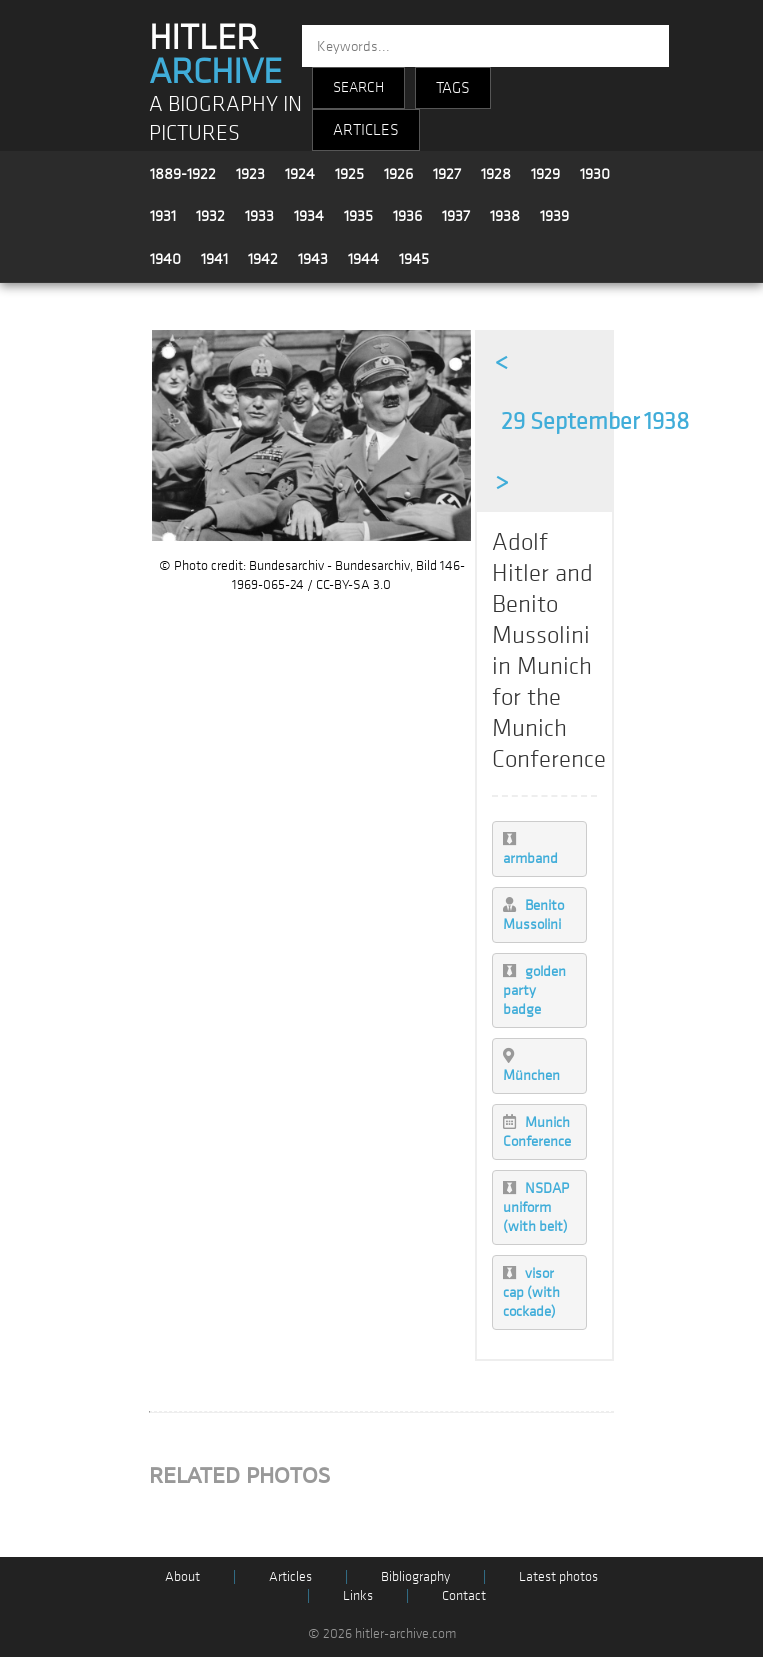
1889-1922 (183, 174)
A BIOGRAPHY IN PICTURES (225, 119)
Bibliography (415, 1576)
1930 (595, 174)
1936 (407, 216)
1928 (496, 174)
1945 (414, 259)
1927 (447, 174)
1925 (349, 174)
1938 (505, 216)
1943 (313, 259)
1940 (165, 259)
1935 (358, 216)
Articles (290, 1576)
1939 (554, 216)
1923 (250, 174)
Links (358, 1595)
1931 (163, 216)
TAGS (453, 88)
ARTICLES (366, 130)
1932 (210, 216)
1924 (300, 174)
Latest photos (558, 1576)
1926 (398, 174)
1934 (309, 216)
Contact (464, 1595)
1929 (545, 174)
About (182, 1576)
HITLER (215, 55)
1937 (456, 216)
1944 (363, 259)
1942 (263, 259)
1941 (214, 259)
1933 (259, 216)
